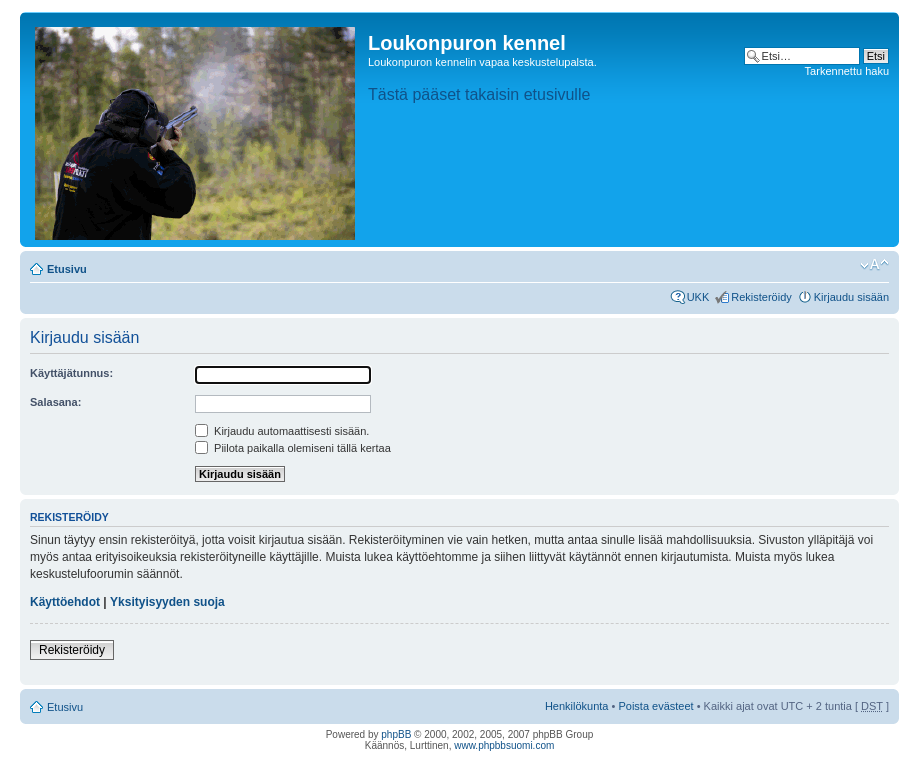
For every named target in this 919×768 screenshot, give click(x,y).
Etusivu (67, 269)
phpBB (396, 734)
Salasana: (55, 402)
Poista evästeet (655, 706)
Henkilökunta (577, 706)
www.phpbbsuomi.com (504, 745)
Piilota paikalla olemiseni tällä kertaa (293, 448)
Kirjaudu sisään (851, 297)
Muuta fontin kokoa (874, 265)
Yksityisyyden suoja (167, 602)
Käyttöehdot (65, 602)
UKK (698, 297)
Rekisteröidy (761, 297)
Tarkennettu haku (847, 71)
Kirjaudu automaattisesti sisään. (282, 431)
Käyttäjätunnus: (71, 373)
